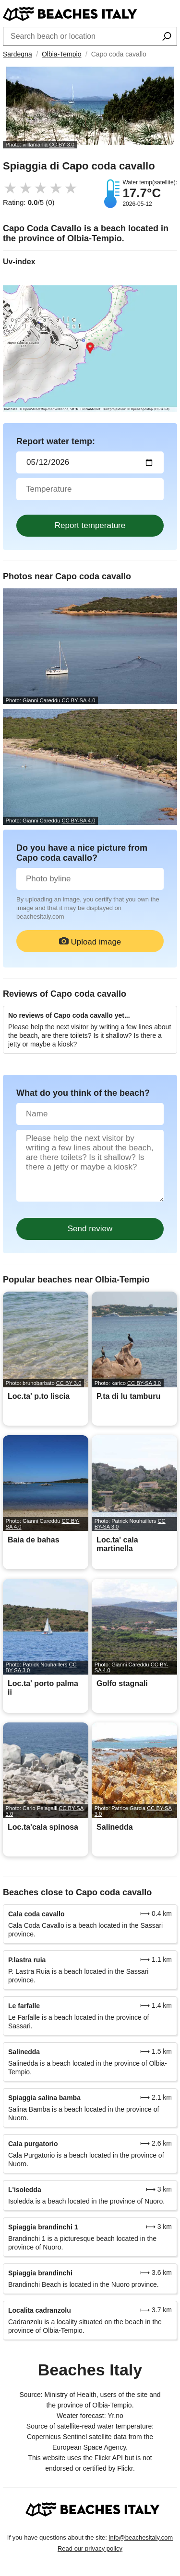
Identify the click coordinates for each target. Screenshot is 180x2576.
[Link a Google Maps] (90, 348)
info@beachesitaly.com (141, 2537)
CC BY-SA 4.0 (79, 700)
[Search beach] (166, 37)
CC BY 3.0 (61, 144)
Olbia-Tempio (61, 54)
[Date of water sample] (90, 462)
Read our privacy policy (90, 2548)
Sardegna (17, 54)
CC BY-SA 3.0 (144, 1383)
